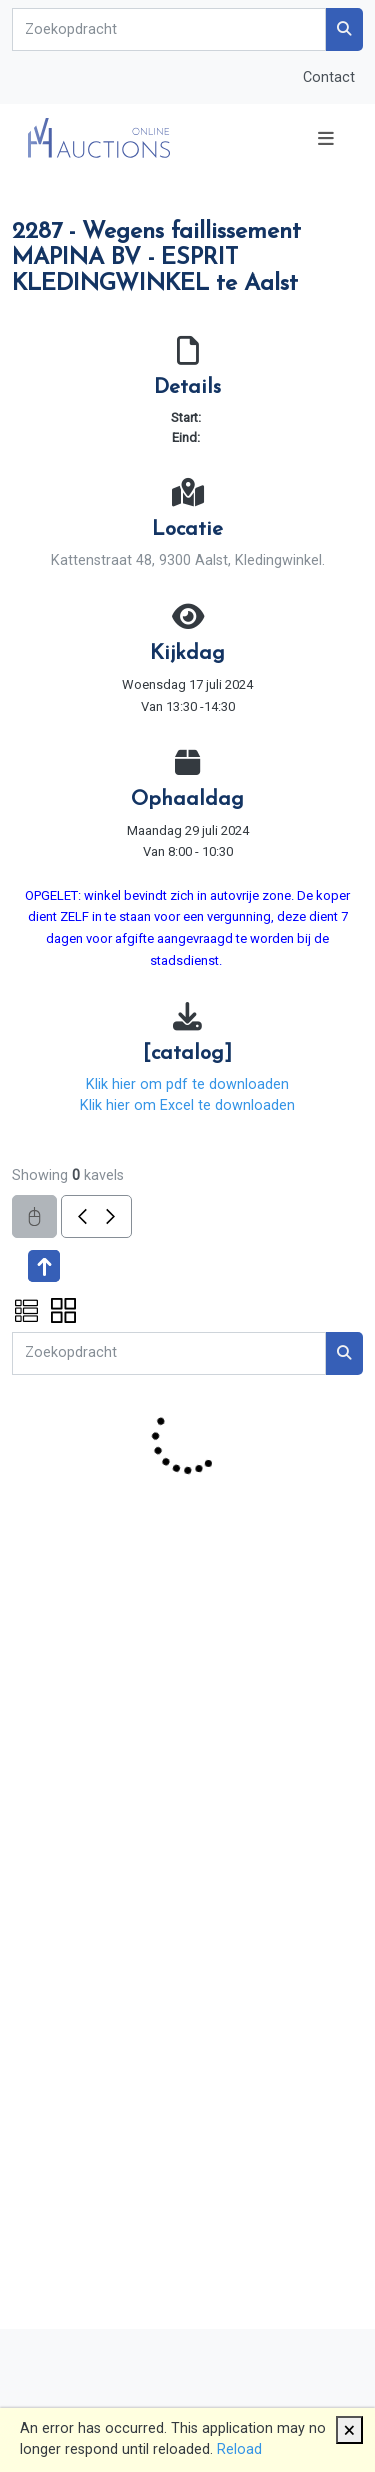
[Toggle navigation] (326, 138)
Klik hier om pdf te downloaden (187, 1084)
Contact (329, 77)
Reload (239, 2449)
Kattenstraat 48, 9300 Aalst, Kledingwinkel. (188, 560)
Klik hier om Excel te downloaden (187, 1105)
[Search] (169, 29)
